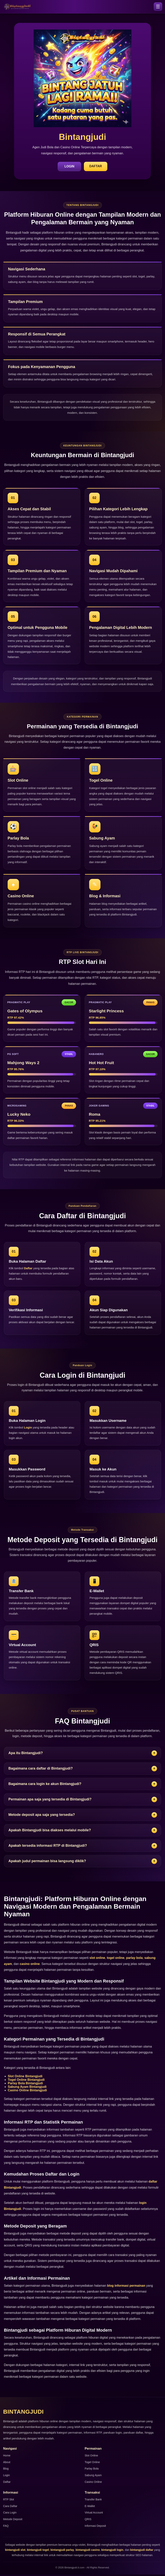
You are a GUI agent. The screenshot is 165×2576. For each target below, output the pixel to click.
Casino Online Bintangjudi (27, 2091)
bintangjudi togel (38, 2551)
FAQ (6, 2527)
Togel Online (101, 780)
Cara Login (10, 2514)
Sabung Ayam (102, 839)
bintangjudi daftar (141, 2551)
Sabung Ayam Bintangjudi (27, 2088)
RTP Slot (8, 2501)
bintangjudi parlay (62, 2551)
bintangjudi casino (88, 2551)
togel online (115, 1959)
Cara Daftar (10, 2507)
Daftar (95, 166)
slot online (97, 1959)
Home (6, 2457)
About (6, 2463)
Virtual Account (94, 2514)
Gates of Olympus (25, 1012)
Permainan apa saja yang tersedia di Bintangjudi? (49, 1801)
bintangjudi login (112, 2551)
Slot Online (18, 780)
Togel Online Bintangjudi (26, 2081)
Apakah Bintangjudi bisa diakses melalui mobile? (49, 1832)
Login (69, 166)
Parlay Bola (18, 839)
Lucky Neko (19, 1116)
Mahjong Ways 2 (24, 1064)
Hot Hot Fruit (101, 1064)
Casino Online (21, 897)
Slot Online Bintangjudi (25, 2077)
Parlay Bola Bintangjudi (25, 2084)
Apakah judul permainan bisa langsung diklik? (47, 1863)
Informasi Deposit (95, 2527)
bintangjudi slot (15, 2551)
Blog (6, 2470)
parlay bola (134, 1959)
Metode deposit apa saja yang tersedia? (41, 1816)
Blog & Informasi (105, 897)
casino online (30, 1965)
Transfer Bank (93, 2501)
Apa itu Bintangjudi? (25, 1755)
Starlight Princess (106, 1012)
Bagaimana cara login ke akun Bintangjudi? (44, 1786)
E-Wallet (90, 2507)
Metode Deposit (12, 2520)
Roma (94, 1116)
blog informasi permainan (126, 2287)
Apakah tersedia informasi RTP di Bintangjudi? (47, 1847)
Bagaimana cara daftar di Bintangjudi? (40, 1770)
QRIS (88, 2520)
